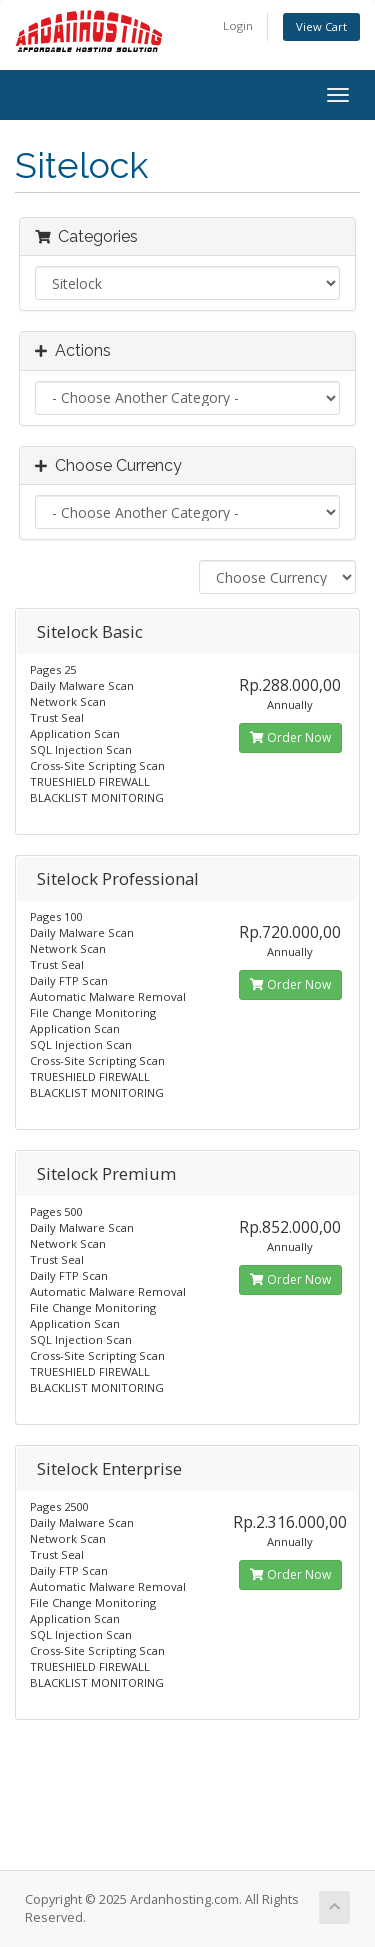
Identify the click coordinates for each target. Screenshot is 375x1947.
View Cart (321, 26)
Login (238, 25)
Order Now (290, 737)
